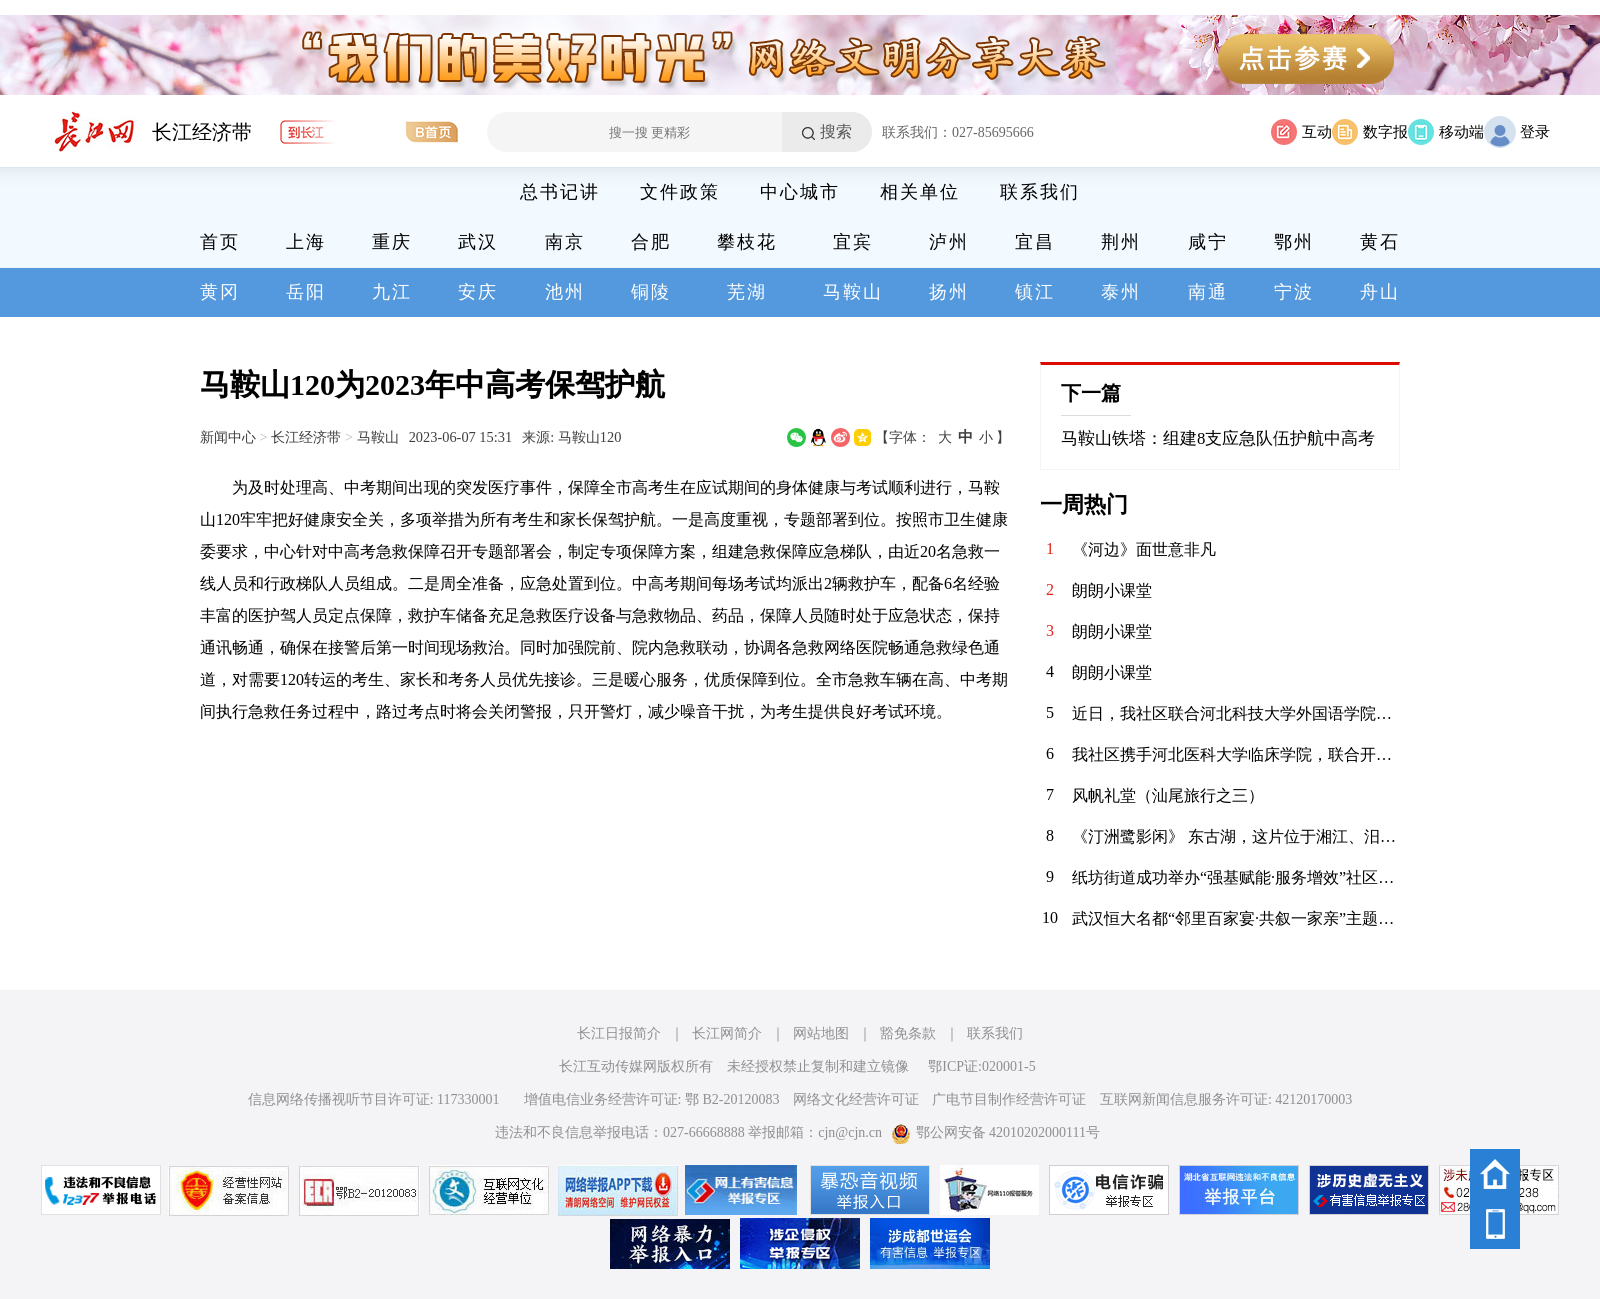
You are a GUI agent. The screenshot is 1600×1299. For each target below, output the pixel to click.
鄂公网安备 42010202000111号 (995, 1132)
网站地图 (821, 1033)
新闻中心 (228, 437)
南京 (565, 242)
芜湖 (747, 292)
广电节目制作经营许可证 (1009, 1099)
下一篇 (1091, 393)
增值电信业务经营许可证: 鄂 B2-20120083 (652, 1099)
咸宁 (1208, 242)
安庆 (478, 292)
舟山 (1380, 292)
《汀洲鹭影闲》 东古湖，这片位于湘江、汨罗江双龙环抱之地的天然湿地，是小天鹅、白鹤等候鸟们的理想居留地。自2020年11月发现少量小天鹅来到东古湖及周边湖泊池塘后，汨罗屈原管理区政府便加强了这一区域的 (1236, 836)
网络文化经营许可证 (856, 1099)
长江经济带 (202, 132)
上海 (306, 242)
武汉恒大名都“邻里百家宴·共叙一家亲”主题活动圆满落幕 (1236, 918)
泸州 (949, 242)
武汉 (478, 242)
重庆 (392, 242)
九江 (392, 292)
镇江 (1035, 292)
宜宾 (853, 242)
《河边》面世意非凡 (1144, 549)
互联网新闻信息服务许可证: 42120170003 (1226, 1099)
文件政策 (680, 192)
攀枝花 (747, 242)
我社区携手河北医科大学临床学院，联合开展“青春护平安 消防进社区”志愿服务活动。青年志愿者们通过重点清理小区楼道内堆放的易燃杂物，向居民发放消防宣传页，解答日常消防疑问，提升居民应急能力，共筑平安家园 (1236, 754)
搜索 (836, 131)
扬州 (949, 292)
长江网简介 (727, 1033)
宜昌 (1035, 242)
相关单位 (920, 192)
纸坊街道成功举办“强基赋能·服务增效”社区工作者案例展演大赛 (1236, 877)
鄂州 (1294, 242)
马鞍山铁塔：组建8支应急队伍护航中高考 (1218, 438)
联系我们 (1040, 192)
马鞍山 (853, 292)
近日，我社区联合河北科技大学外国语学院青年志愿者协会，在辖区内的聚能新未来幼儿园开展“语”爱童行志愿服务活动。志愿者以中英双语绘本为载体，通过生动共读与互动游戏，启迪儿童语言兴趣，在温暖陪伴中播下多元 (1236, 713)
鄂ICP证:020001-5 (981, 1066)
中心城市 (800, 192)
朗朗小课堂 (1112, 590)
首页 (220, 242)
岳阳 (306, 292)
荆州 (1121, 242)
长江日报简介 (619, 1033)
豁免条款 (908, 1033)
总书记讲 (560, 192)
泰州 (1121, 292)
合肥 (651, 242)
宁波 (1294, 292)
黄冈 (220, 292)
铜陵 (651, 292)
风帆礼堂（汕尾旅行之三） (1168, 795)
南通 (1208, 292)
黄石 (1380, 242)
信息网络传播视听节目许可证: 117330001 (374, 1099)
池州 (565, 292)
